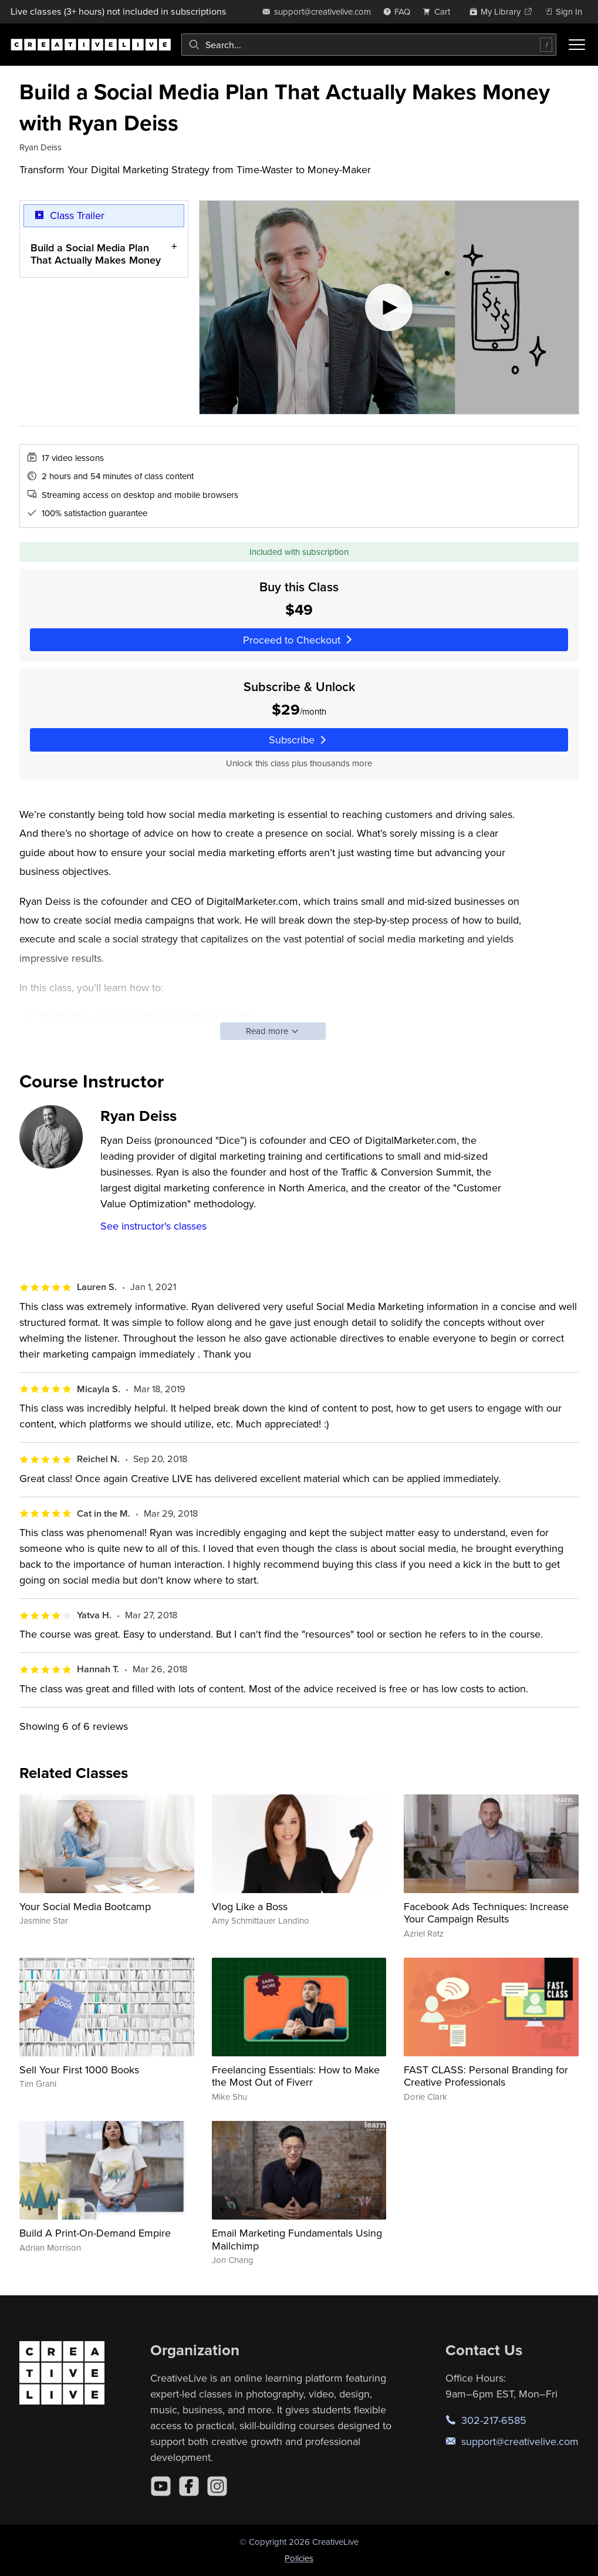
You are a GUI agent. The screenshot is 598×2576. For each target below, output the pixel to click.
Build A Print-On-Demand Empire (95, 2232)
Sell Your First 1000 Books (79, 2069)
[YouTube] (160, 2486)
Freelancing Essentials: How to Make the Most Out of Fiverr (296, 2076)
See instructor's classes (153, 1225)
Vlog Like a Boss (250, 1906)
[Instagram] (217, 2486)
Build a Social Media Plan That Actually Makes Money (96, 254)
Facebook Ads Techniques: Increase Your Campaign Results (486, 1913)
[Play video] (389, 307)
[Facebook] (189, 2486)
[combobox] (369, 44)
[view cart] (439, 11)
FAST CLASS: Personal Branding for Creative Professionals (486, 2076)
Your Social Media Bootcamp (85, 1906)
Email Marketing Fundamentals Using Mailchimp (297, 2239)
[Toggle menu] (576, 44)
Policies (299, 2558)
